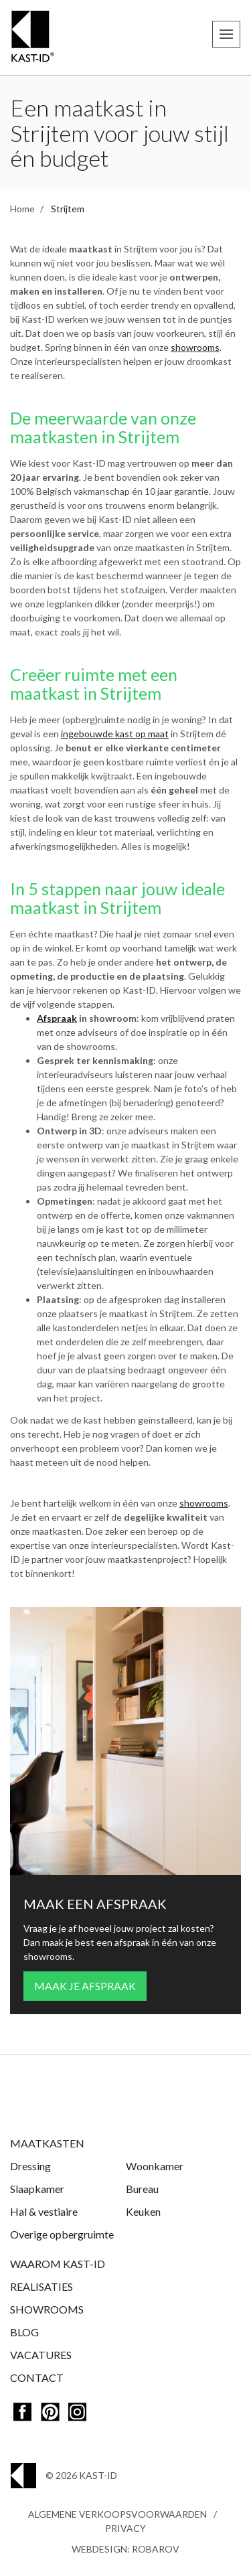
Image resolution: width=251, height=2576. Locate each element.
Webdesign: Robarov (125, 2549)
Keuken (143, 2211)
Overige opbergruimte (62, 2234)
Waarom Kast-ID (57, 2263)
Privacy (125, 2528)
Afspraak (57, 1018)
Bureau (142, 2188)
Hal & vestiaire (44, 2211)
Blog (24, 2332)
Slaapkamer (37, 2188)
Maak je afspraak (85, 1985)
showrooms (195, 347)
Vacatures (41, 2354)
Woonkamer (154, 2166)
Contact (37, 2377)
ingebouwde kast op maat (115, 733)
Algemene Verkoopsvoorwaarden (117, 2514)
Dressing (30, 2166)
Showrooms (47, 2309)
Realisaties (41, 2286)
